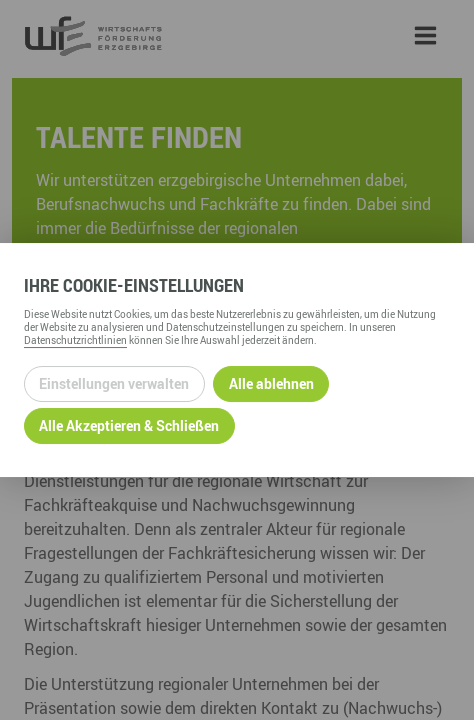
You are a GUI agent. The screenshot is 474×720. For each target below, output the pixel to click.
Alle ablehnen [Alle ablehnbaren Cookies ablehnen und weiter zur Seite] (271, 383)
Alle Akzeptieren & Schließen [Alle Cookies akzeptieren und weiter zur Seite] (129, 425)
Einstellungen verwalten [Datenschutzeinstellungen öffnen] (114, 383)
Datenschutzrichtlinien (75, 340)
